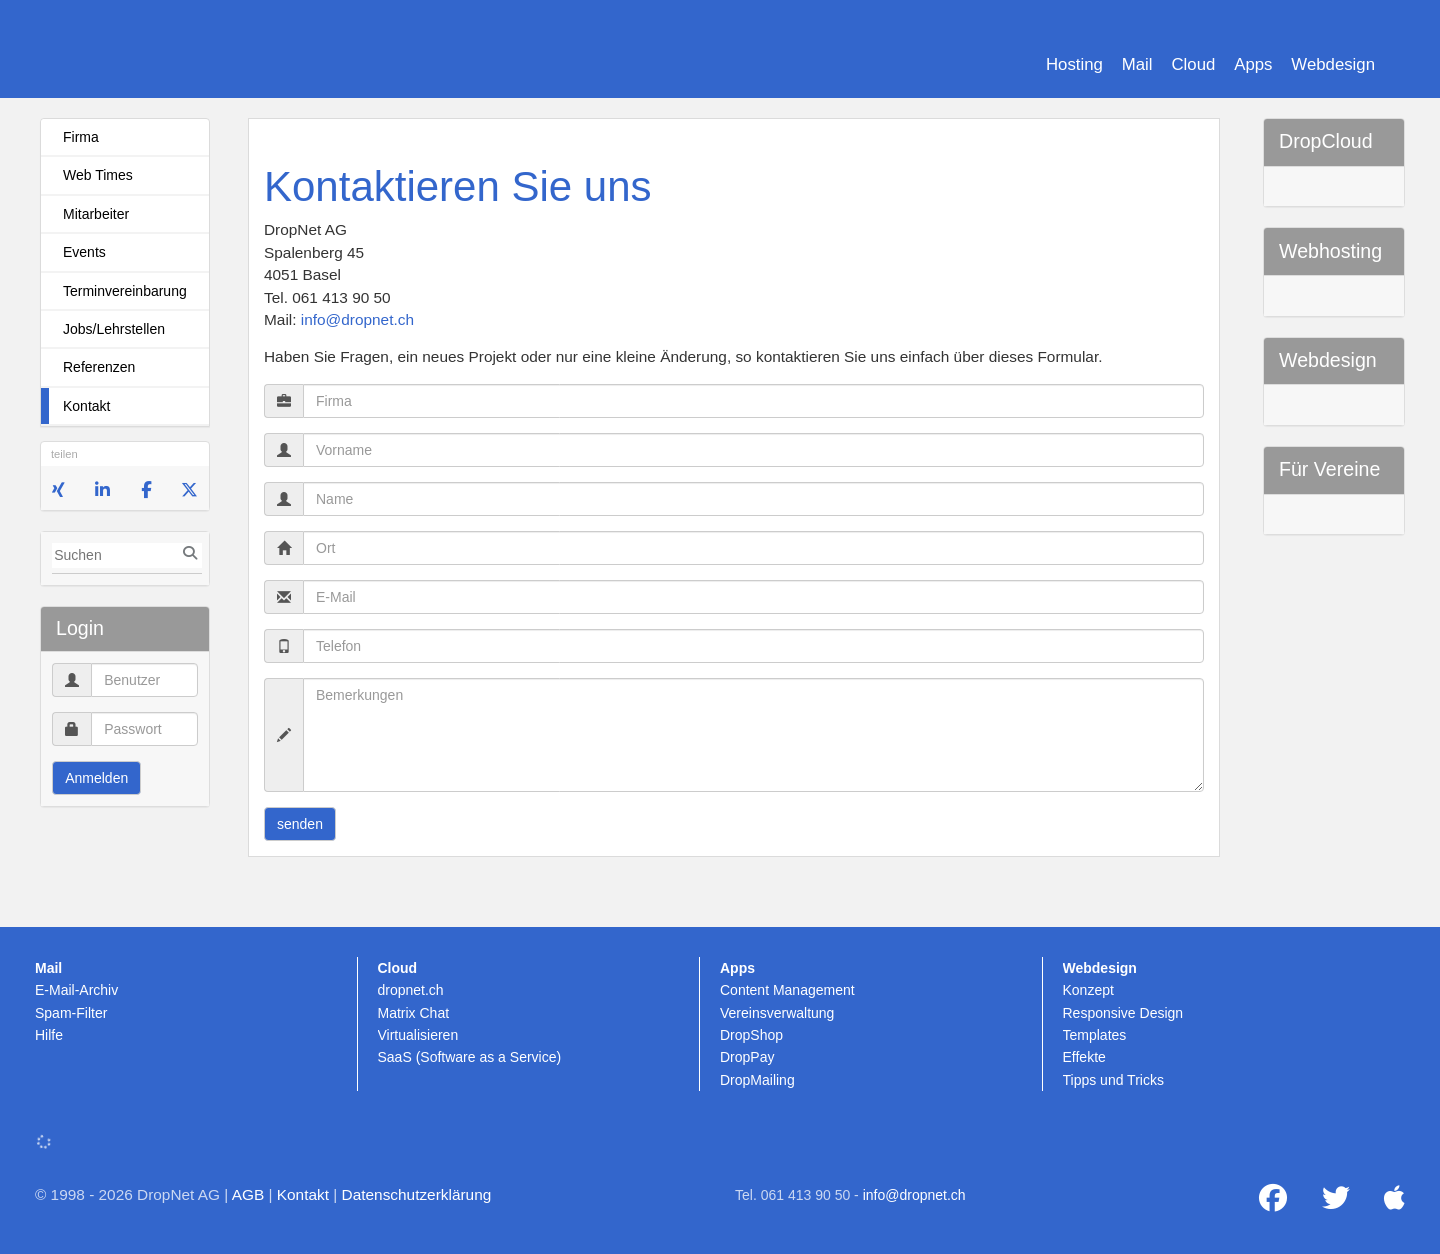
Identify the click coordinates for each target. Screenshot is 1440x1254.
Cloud (1193, 64)
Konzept (1088, 990)
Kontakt (86, 406)
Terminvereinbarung (125, 291)
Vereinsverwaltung (777, 1013)
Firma (81, 137)
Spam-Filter (71, 1013)
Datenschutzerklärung (417, 1194)
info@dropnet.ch (357, 319)
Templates (1095, 1035)
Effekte (1084, 1057)
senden (300, 824)
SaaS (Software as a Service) (470, 1057)
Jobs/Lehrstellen (114, 329)
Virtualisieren (418, 1035)
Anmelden (96, 778)
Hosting (1074, 64)
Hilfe (49, 1035)
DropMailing (757, 1080)
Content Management (787, 990)
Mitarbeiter (96, 214)
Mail (1137, 64)
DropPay (747, 1057)
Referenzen (99, 367)
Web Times (98, 175)
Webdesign (1333, 64)
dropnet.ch (411, 990)
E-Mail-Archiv (76, 990)
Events (84, 252)
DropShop (751, 1035)
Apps (1253, 64)
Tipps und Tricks (1113, 1080)
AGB (248, 1194)
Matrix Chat (414, 1013)
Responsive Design (1123, 1013)
